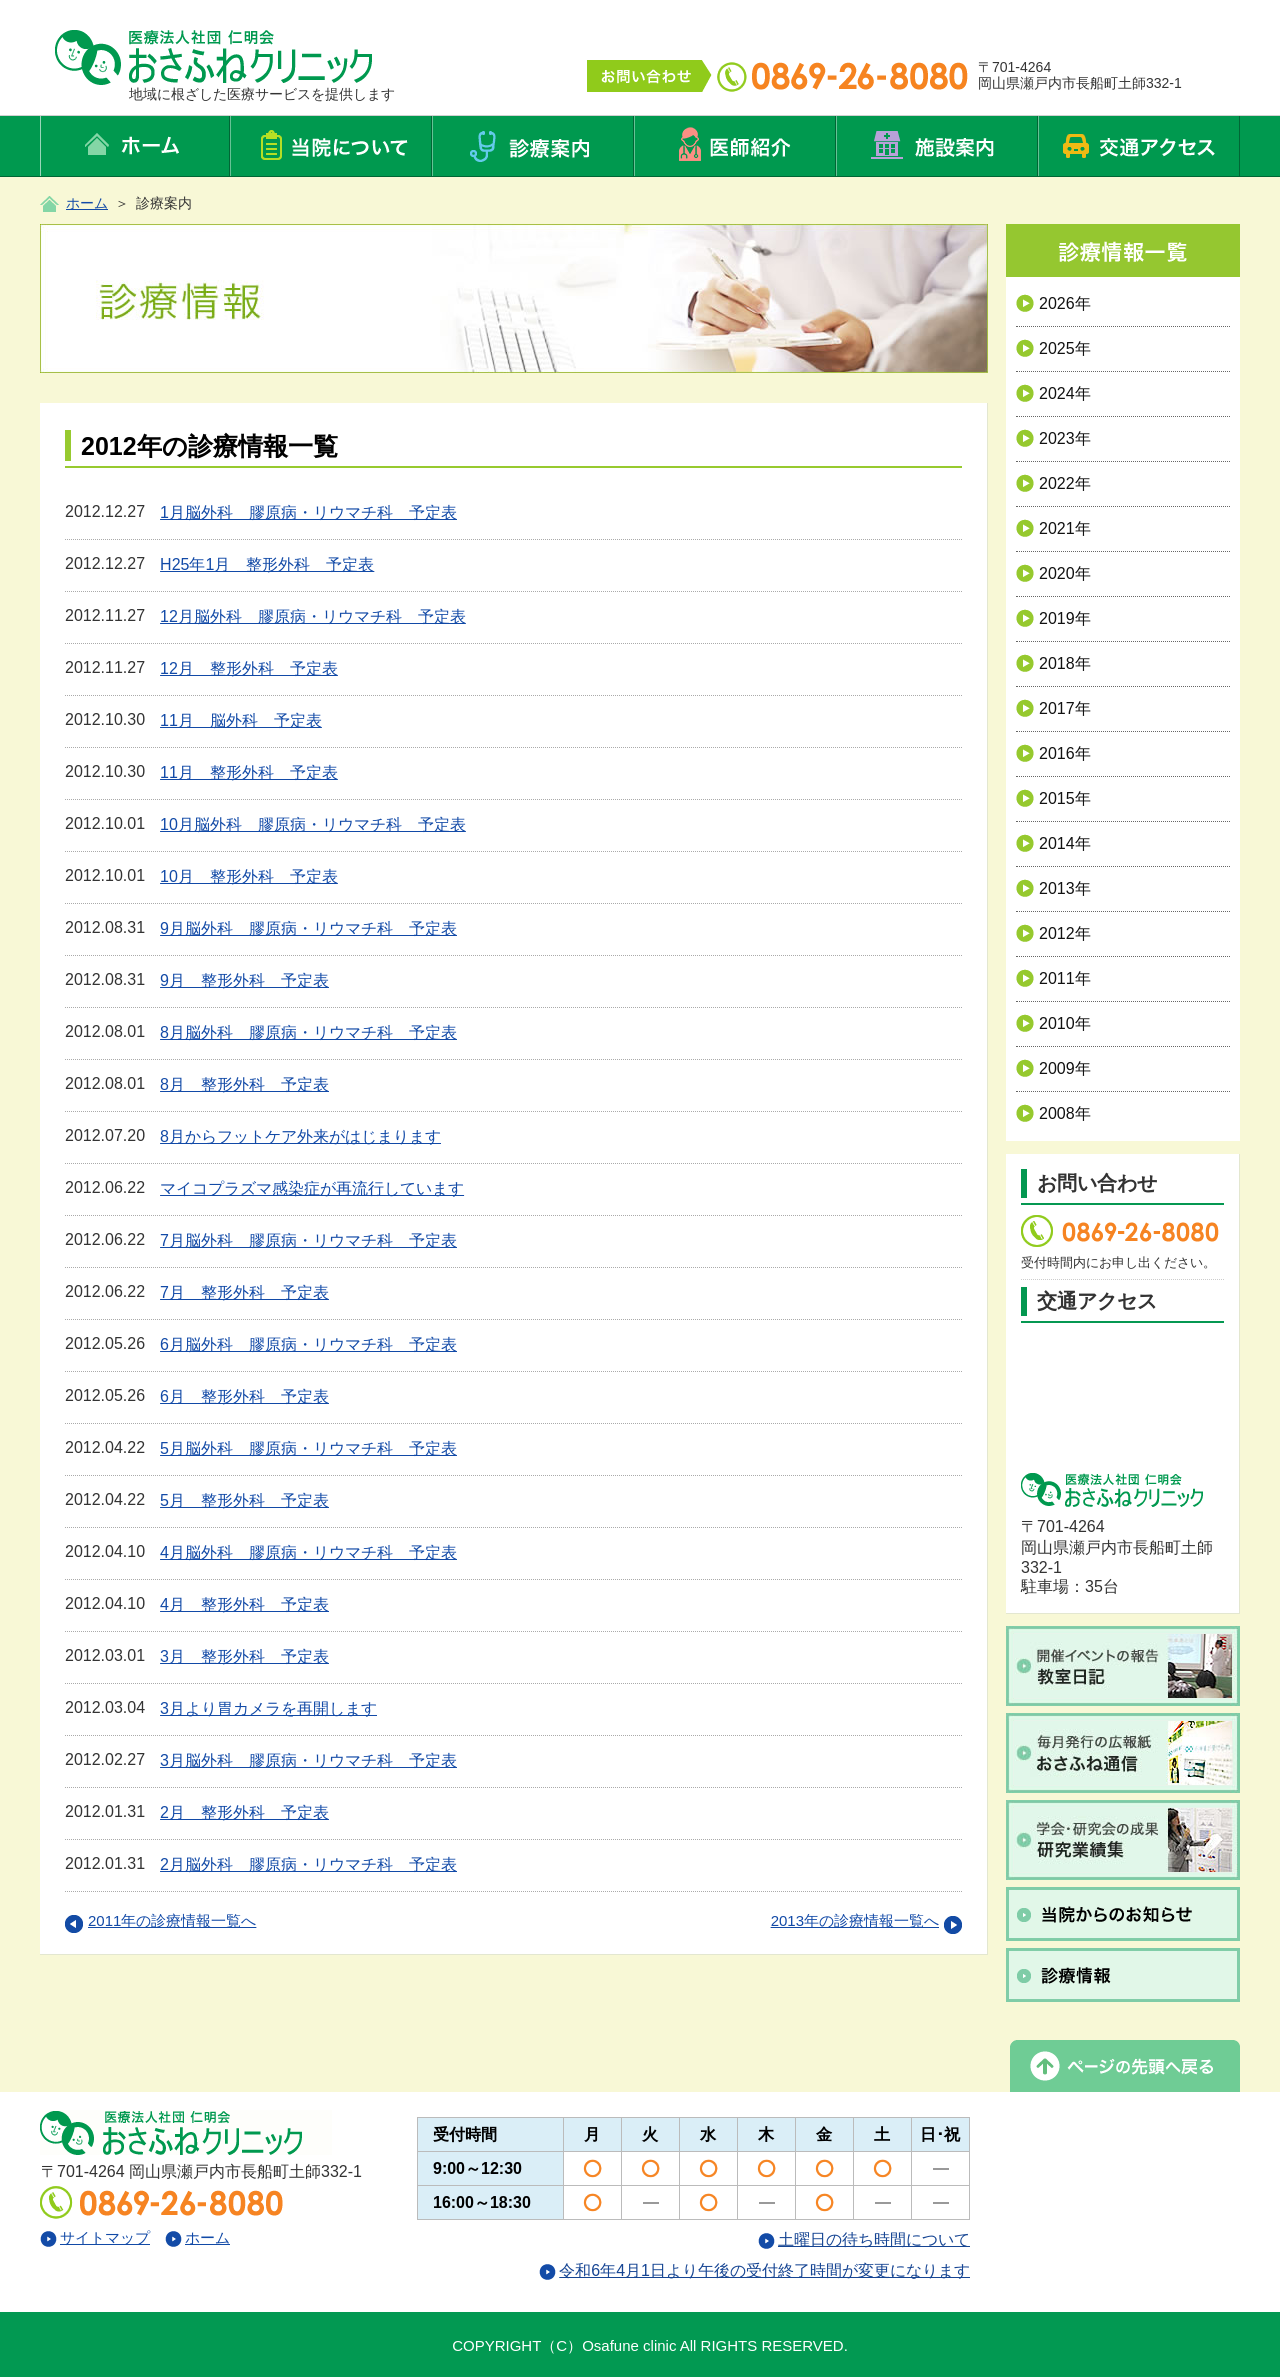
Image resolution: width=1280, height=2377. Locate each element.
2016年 (1053, 753)
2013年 (1053, 888)
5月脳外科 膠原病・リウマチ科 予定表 (308, 1448)
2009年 (1053, 1068)
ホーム (87, 203)
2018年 (1053, 663)
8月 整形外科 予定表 (244, 1084)
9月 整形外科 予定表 (244, 980)
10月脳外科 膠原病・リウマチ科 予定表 (313, 824)
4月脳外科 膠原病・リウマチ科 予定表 (308, 1552)
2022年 (1053, 483)
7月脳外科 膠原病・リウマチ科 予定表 (308, 1240)
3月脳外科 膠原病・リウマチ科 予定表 (308, 1760)
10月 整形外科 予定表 (249, 876)
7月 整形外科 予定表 (244, 1292)
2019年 (1053, 618)
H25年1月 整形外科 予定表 (267, 564)
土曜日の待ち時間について (864, 2239)
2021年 (1053, 528)
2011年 (1053, 978)
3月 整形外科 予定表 (244, 1656)
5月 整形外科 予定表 (244, 1500)
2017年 (1053, 708)
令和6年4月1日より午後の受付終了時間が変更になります (754, 2270)
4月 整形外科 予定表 (244, 1604)
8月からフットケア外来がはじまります (300, 1136)
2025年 (1053, 348)
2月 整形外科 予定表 (244, 1812)
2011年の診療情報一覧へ (160, 1920)
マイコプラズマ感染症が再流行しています (312, 1188)
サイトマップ (95, 2237)
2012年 (1053, 933)
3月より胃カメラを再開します (268, 1708)
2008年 (1053, 1113)
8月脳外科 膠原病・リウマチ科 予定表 (308, 1032)
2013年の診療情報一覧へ (866, 1920)
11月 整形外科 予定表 (249, 772)
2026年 (1053, 303)
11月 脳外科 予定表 (241, 720)
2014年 (1053, 843)
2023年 (1053, 438)
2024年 (1053, 393)
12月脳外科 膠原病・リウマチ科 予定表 (313, 616)
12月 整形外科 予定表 (249, 668)
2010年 (1053, 1023)
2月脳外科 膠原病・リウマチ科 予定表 (308, 1864)
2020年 (1053, 573)
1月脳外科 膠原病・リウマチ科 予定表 (308, 512)
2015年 (1053, 798)
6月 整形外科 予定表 (244, 1396)
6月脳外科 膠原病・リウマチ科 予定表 (308, 1344)
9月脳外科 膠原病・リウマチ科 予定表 (308, 928)
